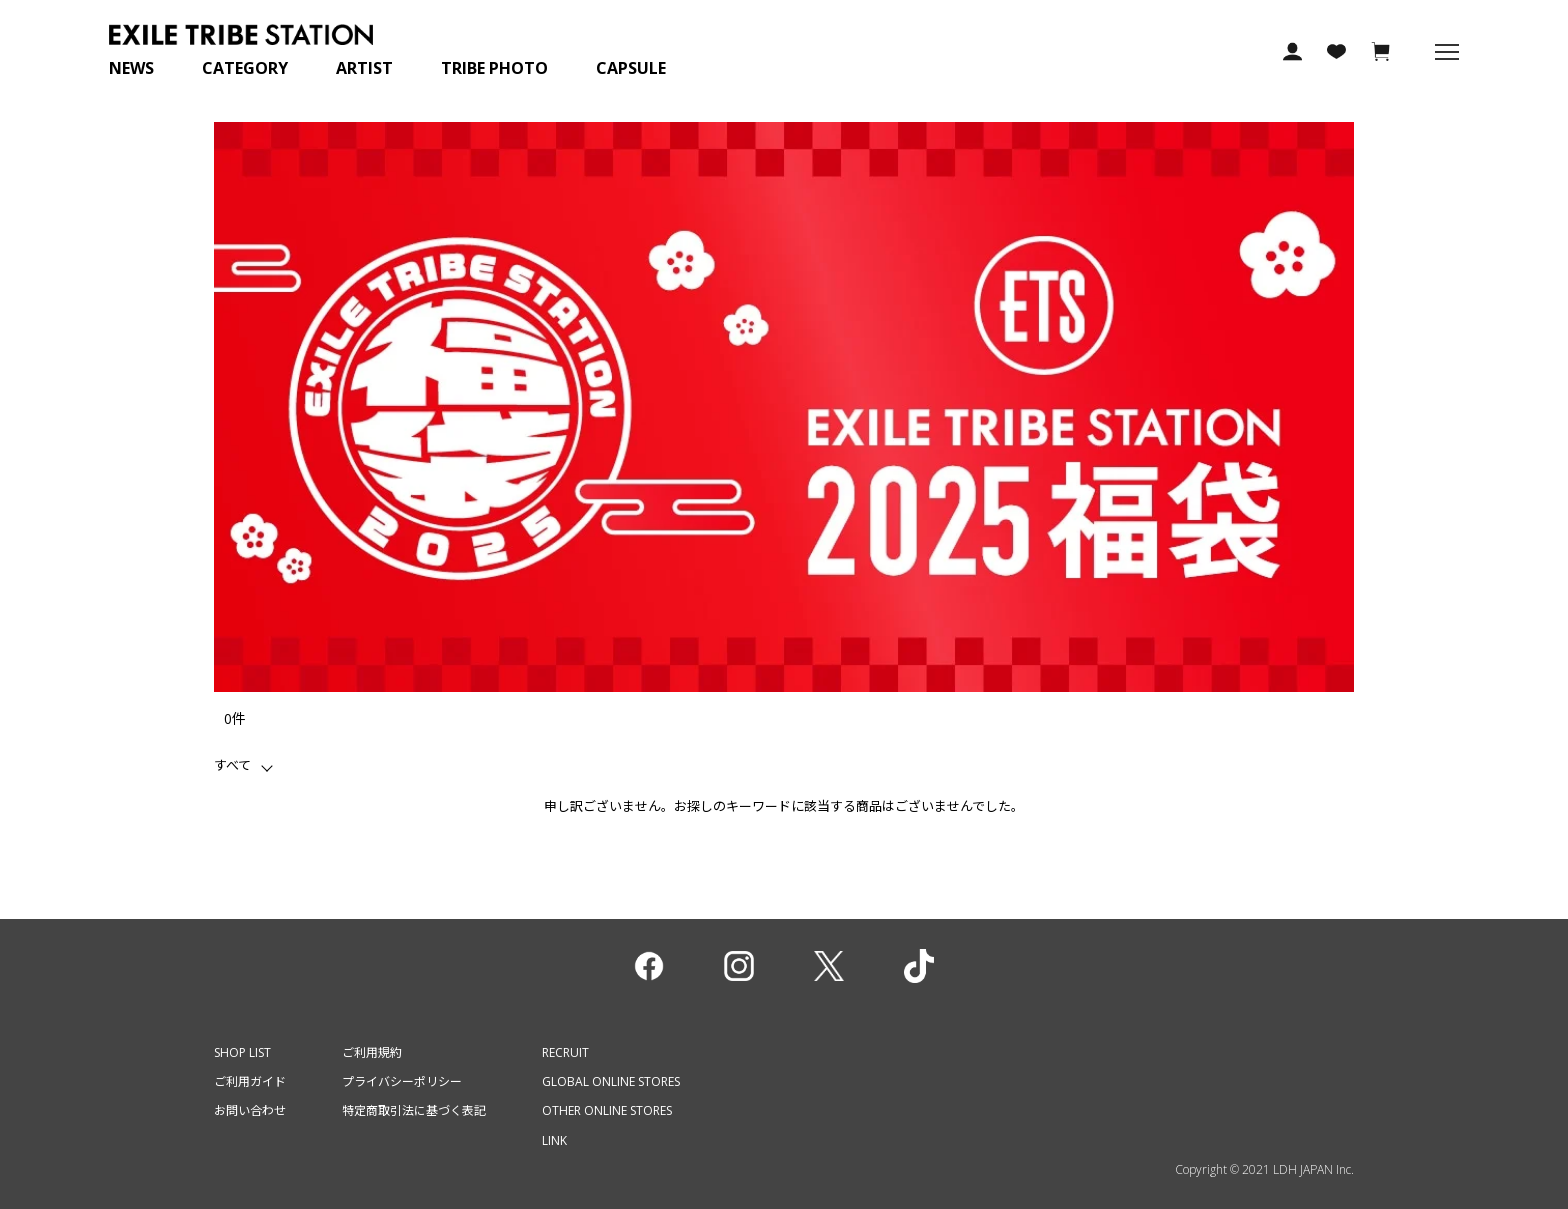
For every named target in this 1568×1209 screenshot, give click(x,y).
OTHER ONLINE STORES (607, 1110)
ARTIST (364, 68)
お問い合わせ (250, 1110)
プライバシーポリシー (402, 1081)
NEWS (131, 68)
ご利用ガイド (250, 1081)
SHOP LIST (242, 1052)
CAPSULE (631, 68)
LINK (554, 1140)
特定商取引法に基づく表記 (414, 1110)
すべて (232, 765)
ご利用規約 (372, 1052)
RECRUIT (565, 1052)
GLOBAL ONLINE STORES (611, 1081)
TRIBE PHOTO (494, 68)
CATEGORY (245, 68)
